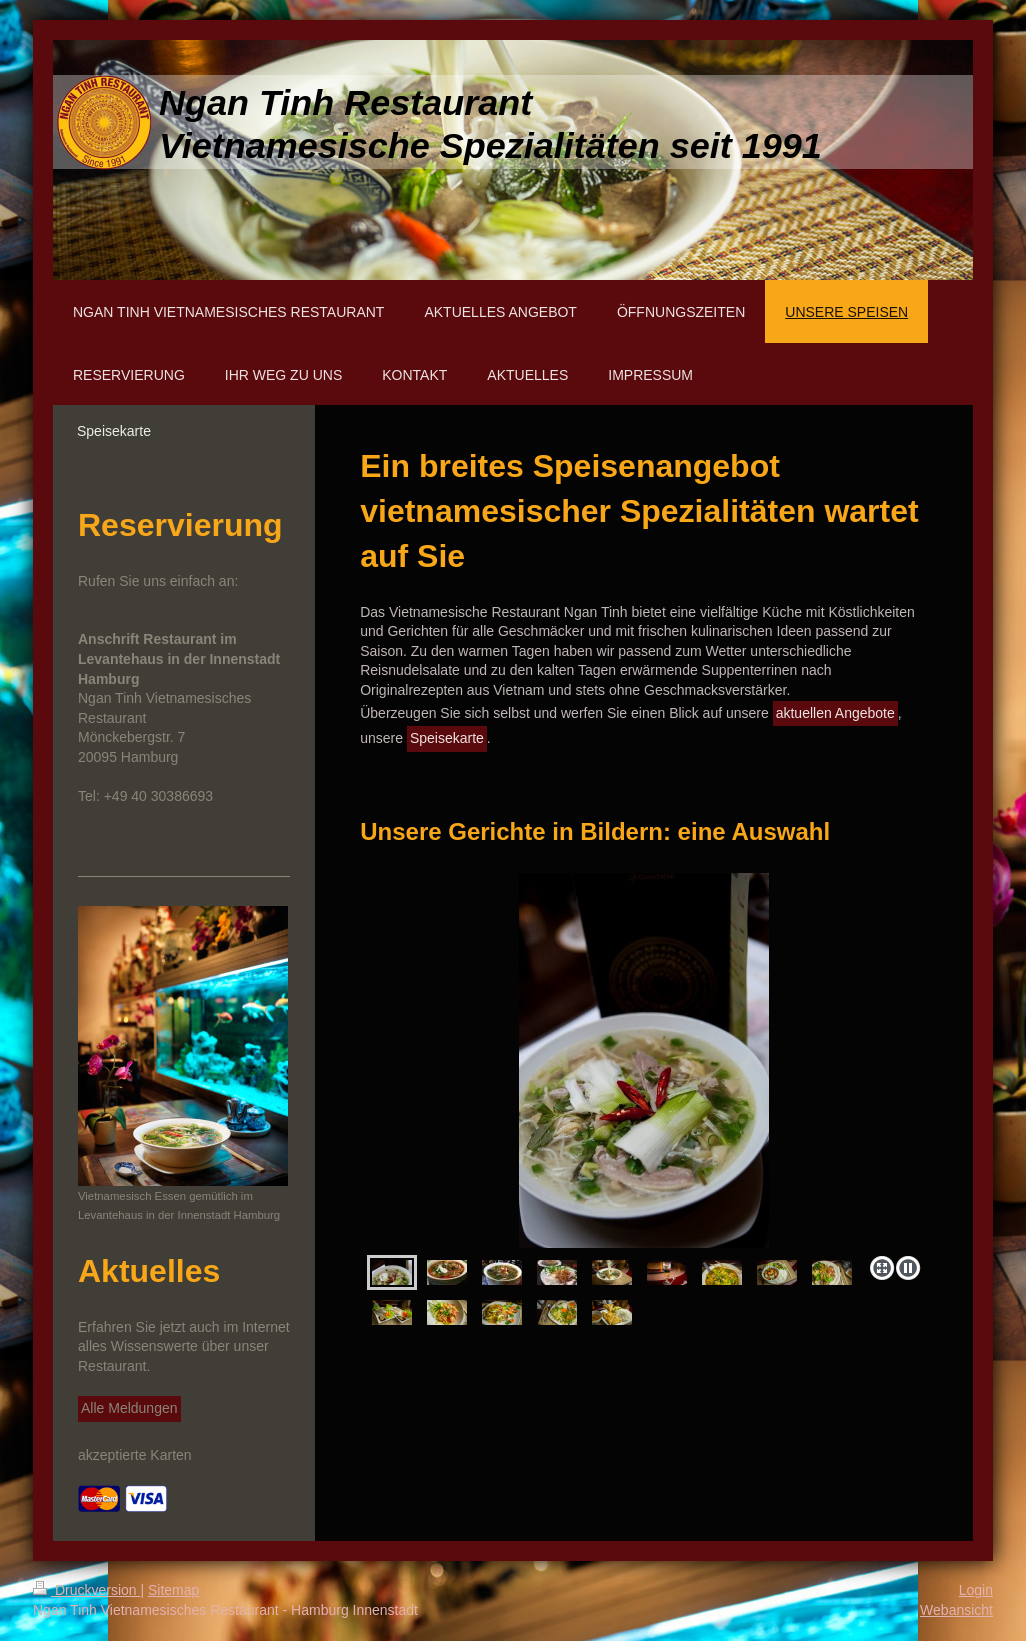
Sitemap (173, 1590)
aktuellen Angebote (835, 713)
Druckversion (86, 1590)
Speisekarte (447, 738)
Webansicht (956, 1610)
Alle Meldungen (129, 1408)
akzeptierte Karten (135, 1455)
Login (976, 1590)
